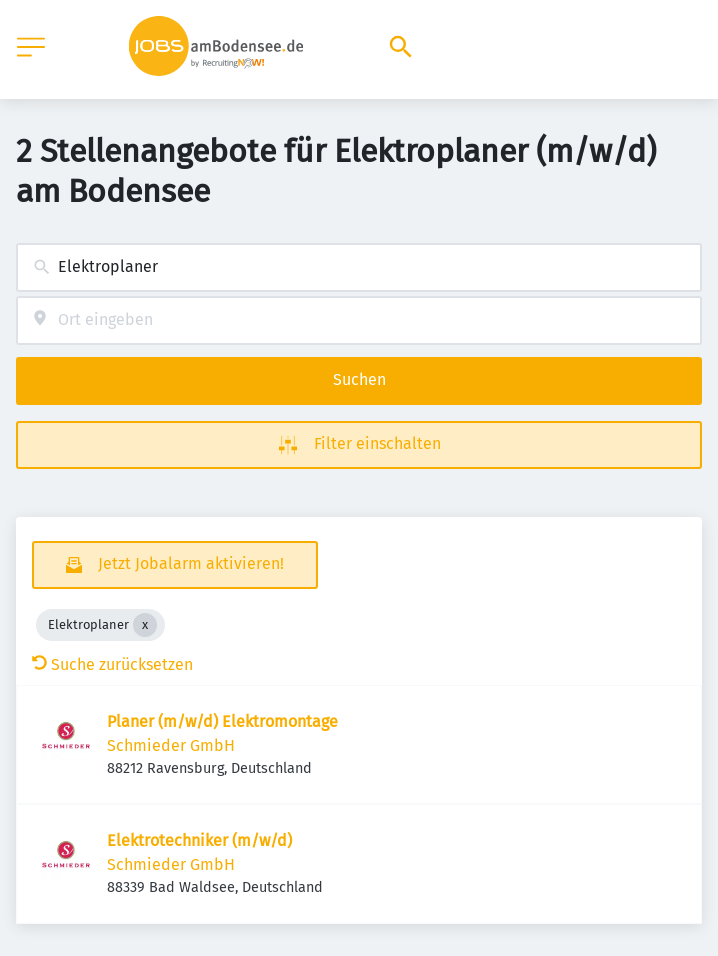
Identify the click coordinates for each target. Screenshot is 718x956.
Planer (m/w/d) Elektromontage (222, 721)
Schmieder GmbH (171, 745)
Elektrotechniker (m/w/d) (199, 840)
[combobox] (359, 267)
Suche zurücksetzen (112, 664)
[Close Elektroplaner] (145, 625)
